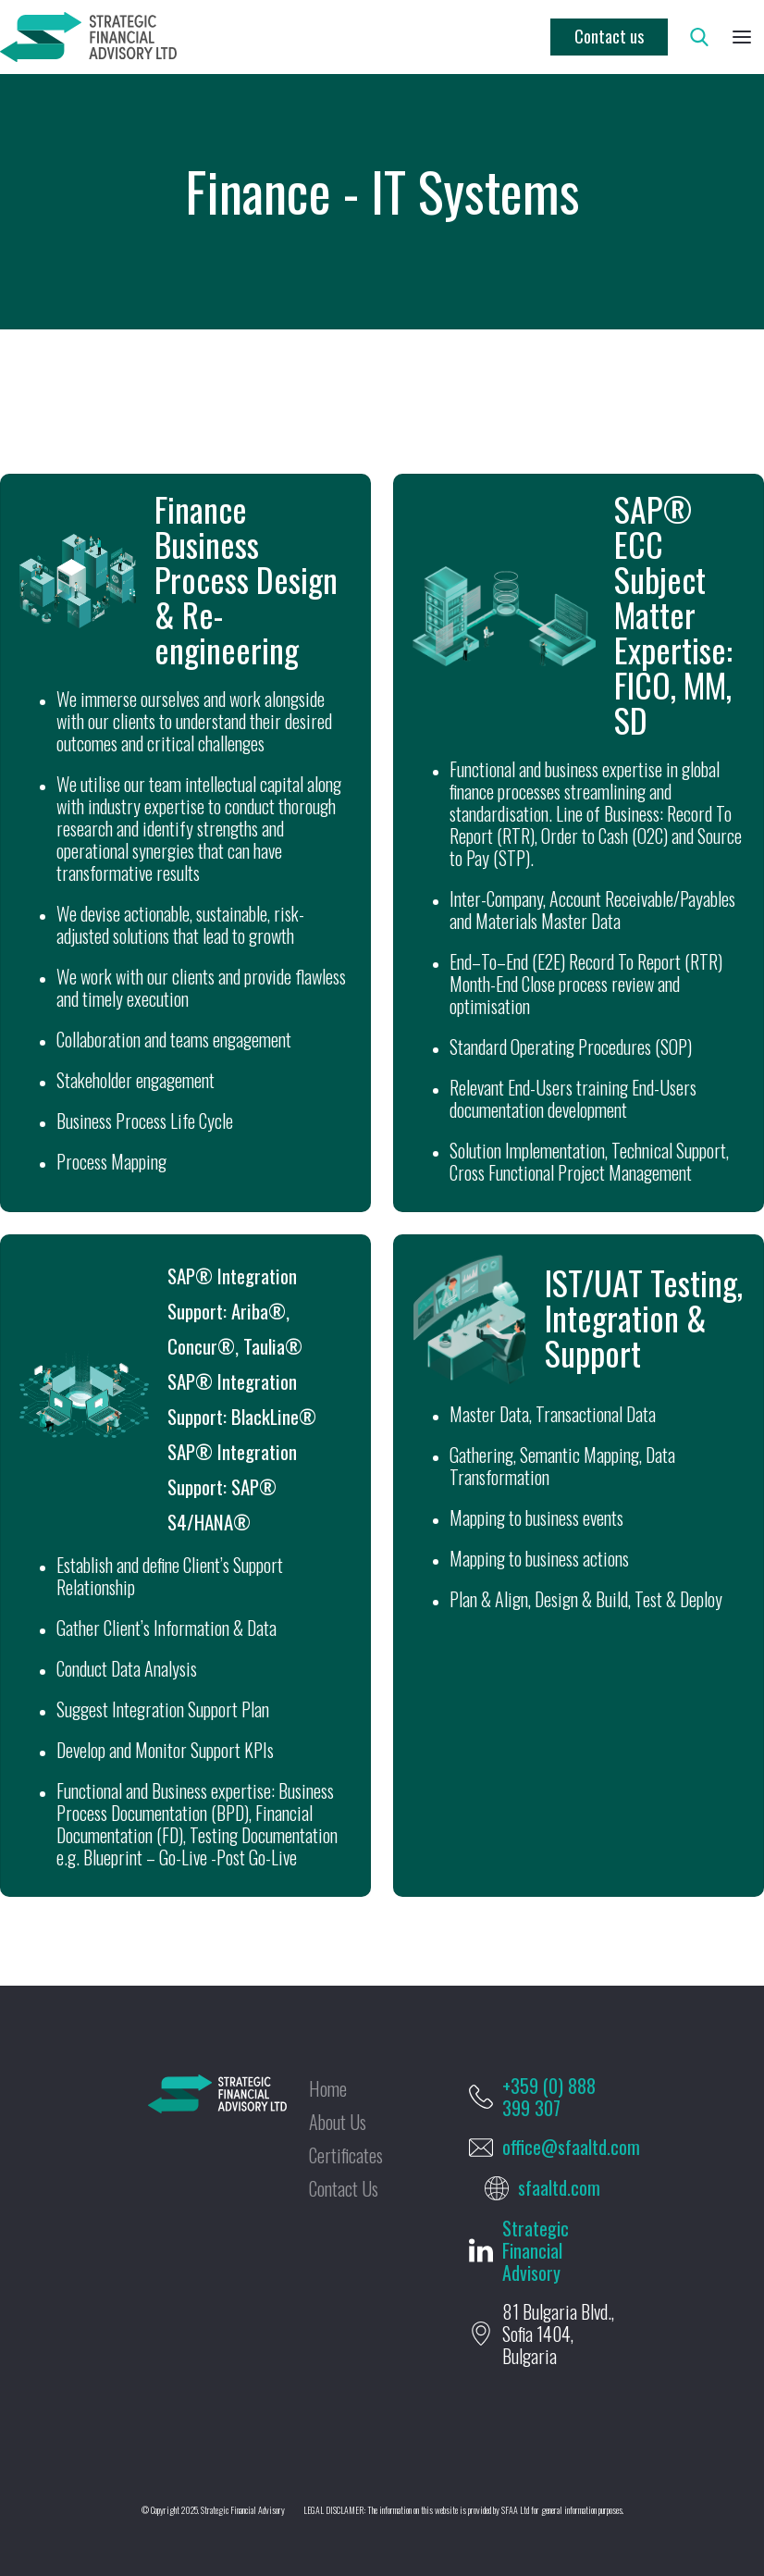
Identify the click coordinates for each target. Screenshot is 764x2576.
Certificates (346, 2155)
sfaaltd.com (559, 2187)
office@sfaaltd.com (571, 2147)
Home (328, 2088)
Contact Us (343, 2188)
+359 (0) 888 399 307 (549, 2097)
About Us (337, 2122)
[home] (88, 37)
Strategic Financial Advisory (535, 2250)
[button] (742, 37)
